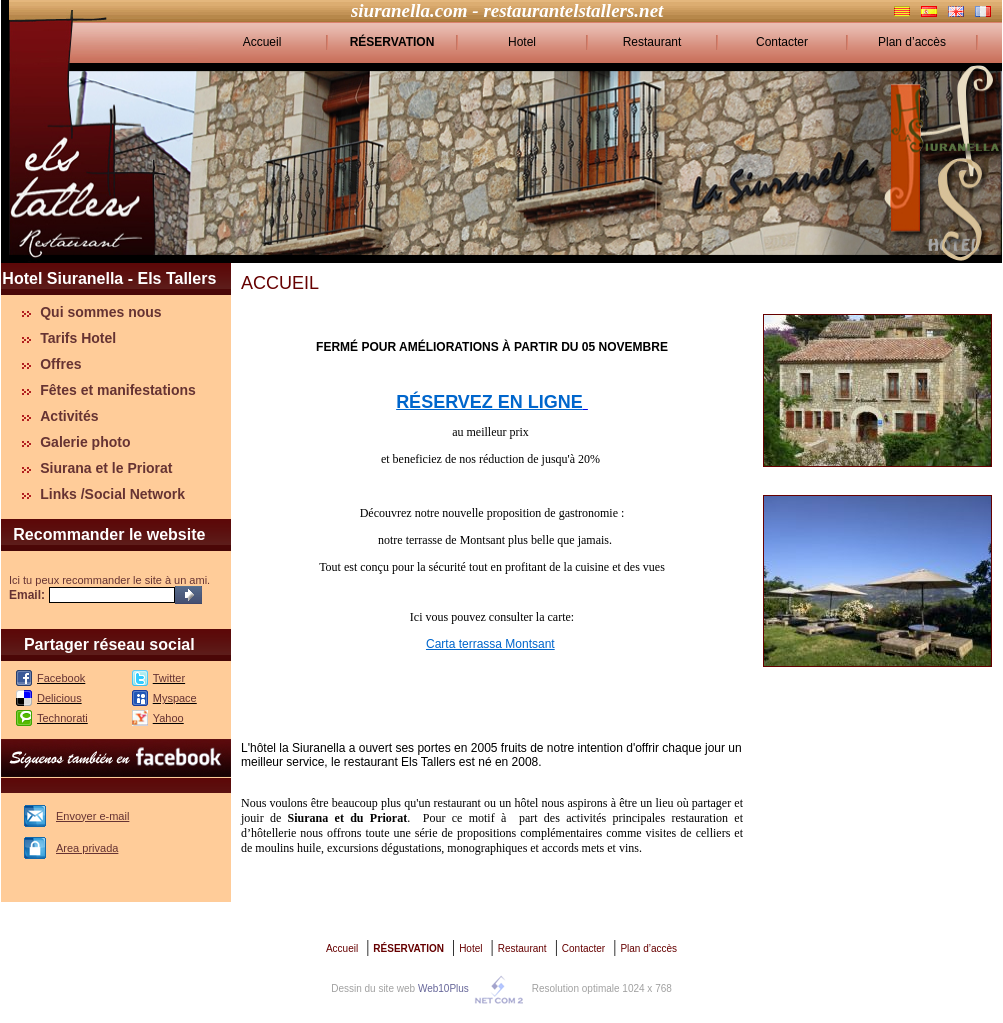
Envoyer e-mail (92, 816)
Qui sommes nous (100, 312)
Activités (69, 416)
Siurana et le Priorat (106, 468)
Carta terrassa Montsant (490, 644)
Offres (60, 364)
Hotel (522, 42)
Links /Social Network (112, 494)
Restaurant (652, 42)
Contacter (782, 42)
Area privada (87, 848)
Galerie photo (85, 442)
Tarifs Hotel (78, 338)
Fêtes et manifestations (118, 390)
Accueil (262, 42)
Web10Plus (443, 988)
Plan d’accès (912, 42)
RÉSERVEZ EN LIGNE (489, 402)
